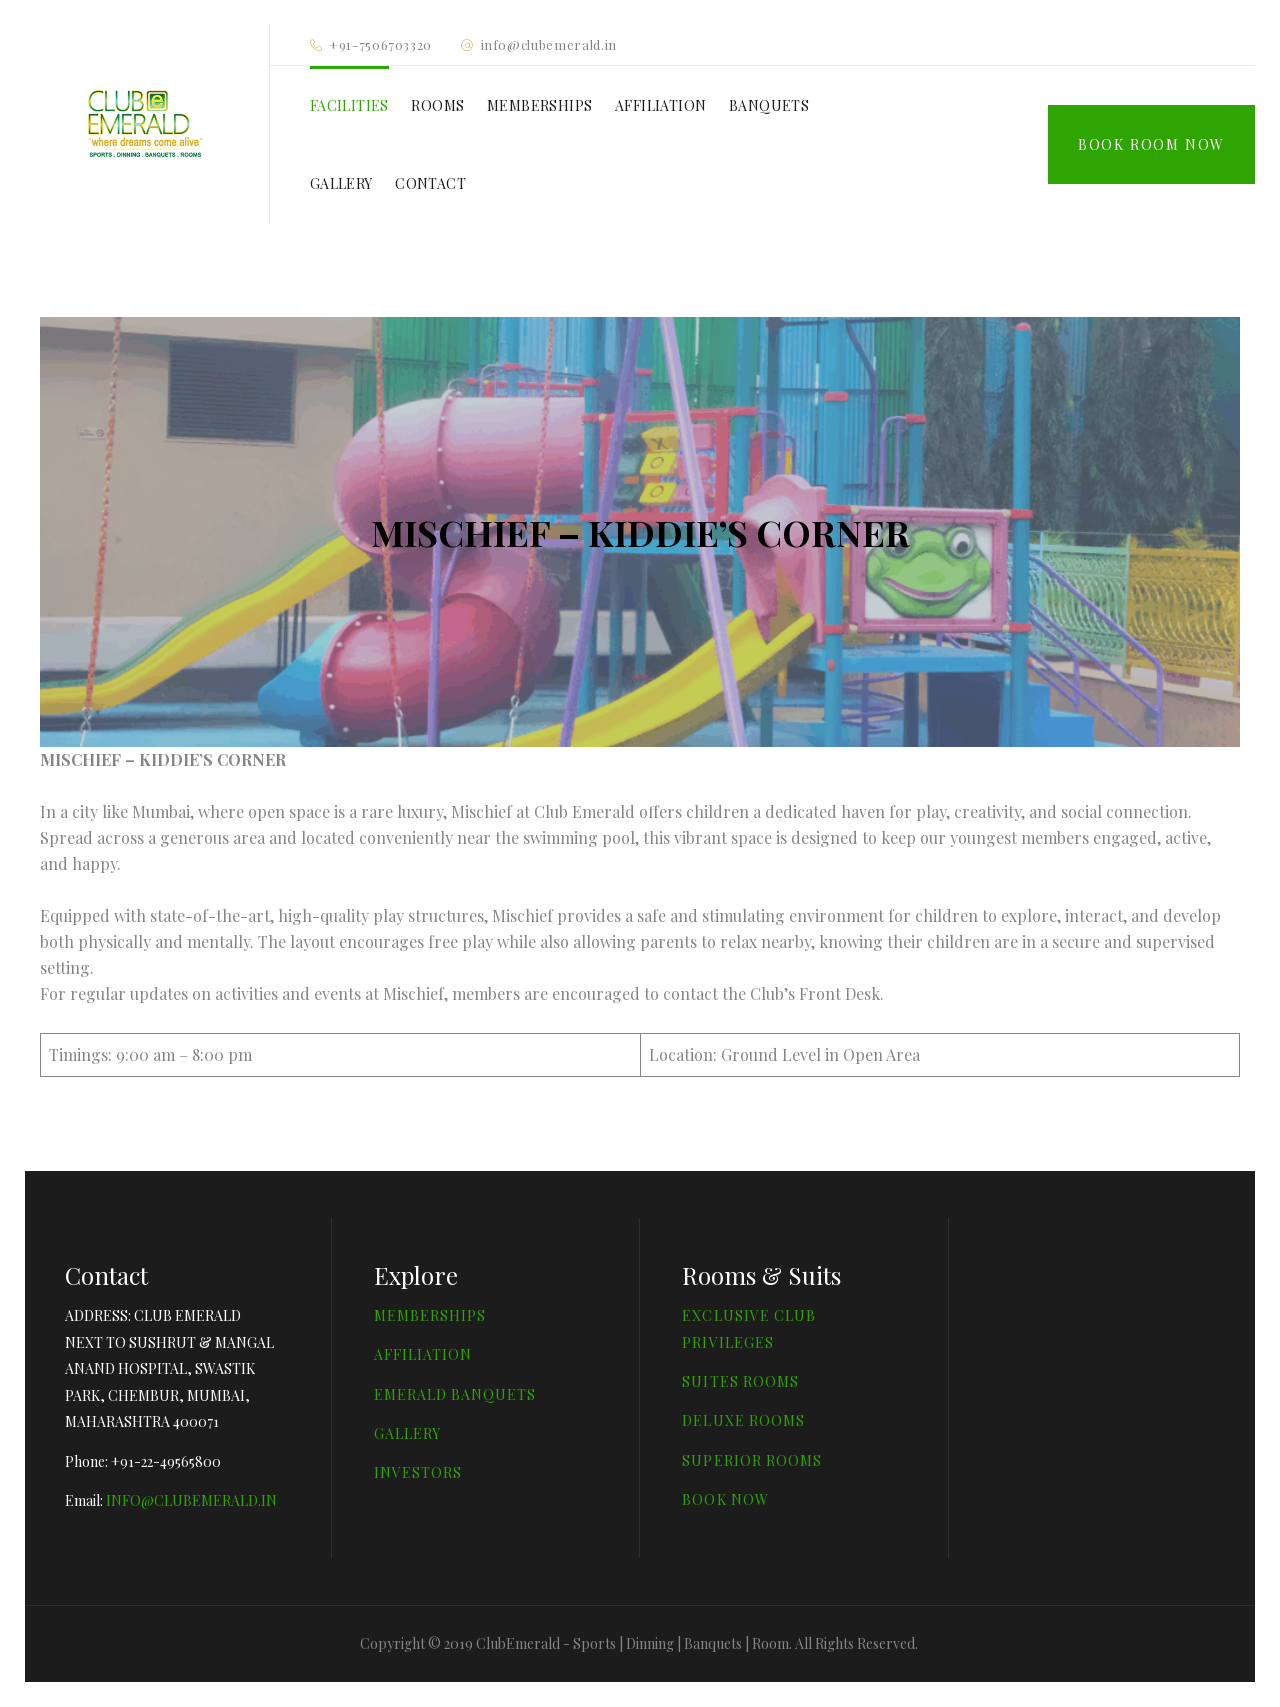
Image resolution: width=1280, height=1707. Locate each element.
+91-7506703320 (380, 44)
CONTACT (430, 183)
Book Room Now (1151, 144)
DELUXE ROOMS (743, 1420)
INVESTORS (418, 1472)
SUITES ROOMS (740, 1381)
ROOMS (437, 105)
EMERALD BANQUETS (455, 1394)
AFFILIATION (660, 105)
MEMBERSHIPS (539, 105)
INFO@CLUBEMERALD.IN (191, 1500)
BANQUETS (769, 105)
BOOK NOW (725, 1499)
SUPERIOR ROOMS (752, 1460)
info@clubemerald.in (549, 44)
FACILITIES (349, 105)
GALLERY (341, 183)
